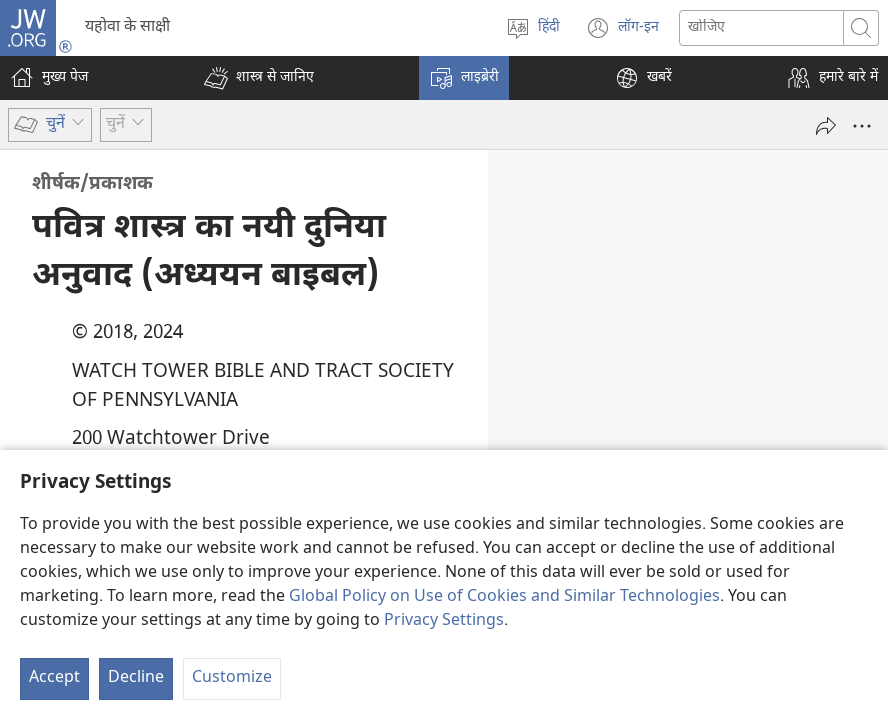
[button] (259, 78)
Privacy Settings (444, 621)
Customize (232, 678)
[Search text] (761, 28)
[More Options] (862, 126)
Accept (54, 678)
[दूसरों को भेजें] (826, 126)
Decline (136, 678)
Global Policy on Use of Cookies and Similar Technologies (504, 597)
